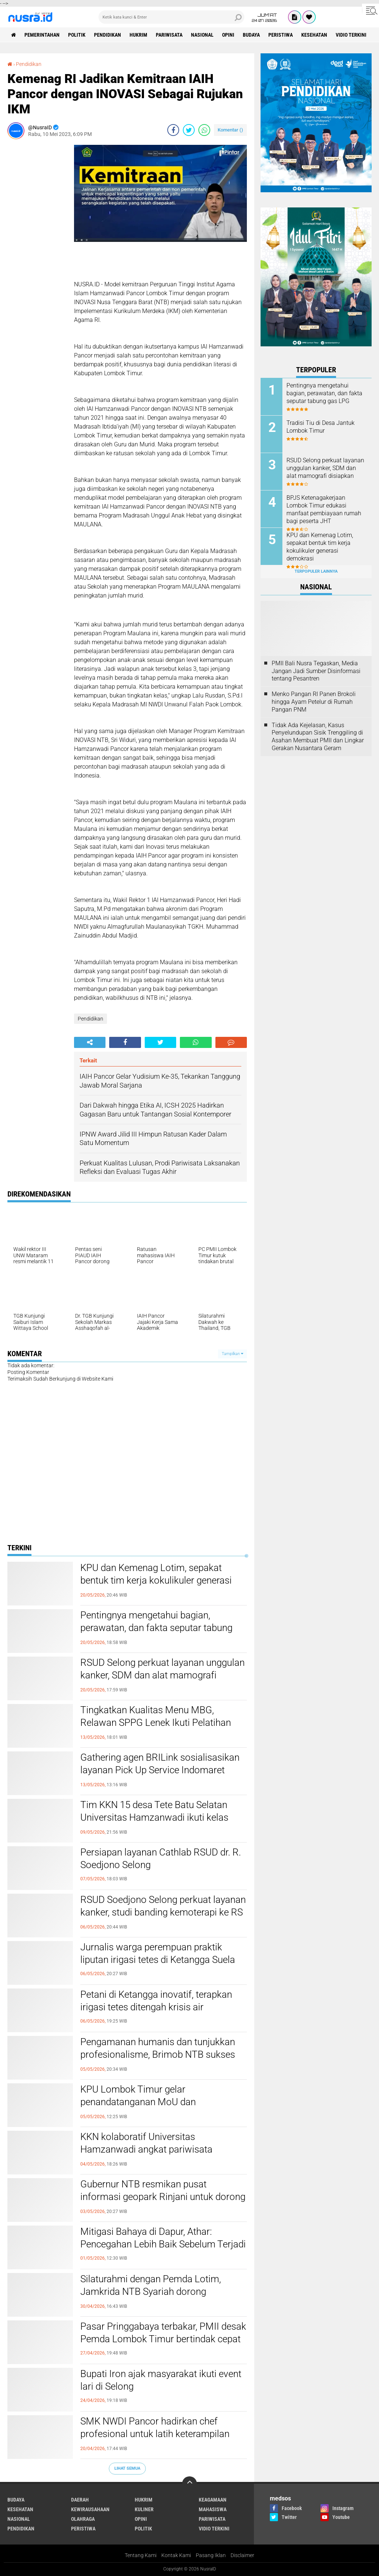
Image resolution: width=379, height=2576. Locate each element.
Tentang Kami (141, 2555)
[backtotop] (189, 2483)
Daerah (80, 2500)
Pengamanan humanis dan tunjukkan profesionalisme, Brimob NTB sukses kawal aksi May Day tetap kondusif (157, 2054)
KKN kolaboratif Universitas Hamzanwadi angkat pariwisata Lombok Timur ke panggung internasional (146, 2155)
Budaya (251, 35)
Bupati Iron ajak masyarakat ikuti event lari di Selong (160, 2380)
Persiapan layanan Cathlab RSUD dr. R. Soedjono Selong (160, 1858)
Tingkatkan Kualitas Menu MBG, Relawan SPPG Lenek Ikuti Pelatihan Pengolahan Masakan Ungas (155, 1722)
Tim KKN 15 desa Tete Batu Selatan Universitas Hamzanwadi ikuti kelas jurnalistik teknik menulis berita (154, 1817)
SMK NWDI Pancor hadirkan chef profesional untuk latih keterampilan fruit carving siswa (154, 2434)
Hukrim (138, 35)
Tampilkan (232, 1353)
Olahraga (83, 2519)
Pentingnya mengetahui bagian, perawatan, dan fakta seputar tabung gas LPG (156, 1628)
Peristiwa (280, 35)
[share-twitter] (189, 130)
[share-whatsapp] (204, 130)
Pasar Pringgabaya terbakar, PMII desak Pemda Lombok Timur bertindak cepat (163, 2332)
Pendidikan (107, 35)
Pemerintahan (42, 35)
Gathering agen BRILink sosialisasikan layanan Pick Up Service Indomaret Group (159, 1770)
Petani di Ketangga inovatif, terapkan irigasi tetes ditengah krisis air (156, 2001)
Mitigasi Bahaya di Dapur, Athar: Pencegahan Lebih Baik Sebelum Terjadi (163, 2238)
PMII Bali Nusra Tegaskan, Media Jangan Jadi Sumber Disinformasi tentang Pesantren (316, 671)
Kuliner (144, 2509)
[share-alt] (89, 1042)
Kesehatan (314, 35)
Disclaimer (242, 2555)
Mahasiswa (213, 2509)
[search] (171, 17)
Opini (228, 35)
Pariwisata (169, 35)
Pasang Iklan (211, 2555)
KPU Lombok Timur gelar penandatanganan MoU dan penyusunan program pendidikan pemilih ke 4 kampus (148, 2108)
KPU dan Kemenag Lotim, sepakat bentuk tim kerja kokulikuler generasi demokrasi (156, 1580)
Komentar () (230, 130)
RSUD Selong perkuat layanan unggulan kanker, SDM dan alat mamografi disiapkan (162, 1675)
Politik (76, 35)
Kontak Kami (176, 2555)
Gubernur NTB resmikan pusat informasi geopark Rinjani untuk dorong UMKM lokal (162, 2197)
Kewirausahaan (90, 2509)
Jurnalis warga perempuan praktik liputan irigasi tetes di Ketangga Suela (157, 1953)
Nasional (202, 35)
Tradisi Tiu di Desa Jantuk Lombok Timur (320, 426)
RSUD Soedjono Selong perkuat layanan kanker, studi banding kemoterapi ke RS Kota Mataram (163, 1912)
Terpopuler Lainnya (316, 571)
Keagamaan (213, 2500)
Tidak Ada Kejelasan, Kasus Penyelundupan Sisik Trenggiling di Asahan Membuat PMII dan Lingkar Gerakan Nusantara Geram (318, 737)
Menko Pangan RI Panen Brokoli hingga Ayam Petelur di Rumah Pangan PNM (314, 701)
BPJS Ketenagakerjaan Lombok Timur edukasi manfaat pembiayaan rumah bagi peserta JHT (323, 509)
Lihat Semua (127, 2468)
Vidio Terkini (351, 35)
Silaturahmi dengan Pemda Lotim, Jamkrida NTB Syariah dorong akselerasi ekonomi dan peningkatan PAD (156, 2297)
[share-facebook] (173, 130)
